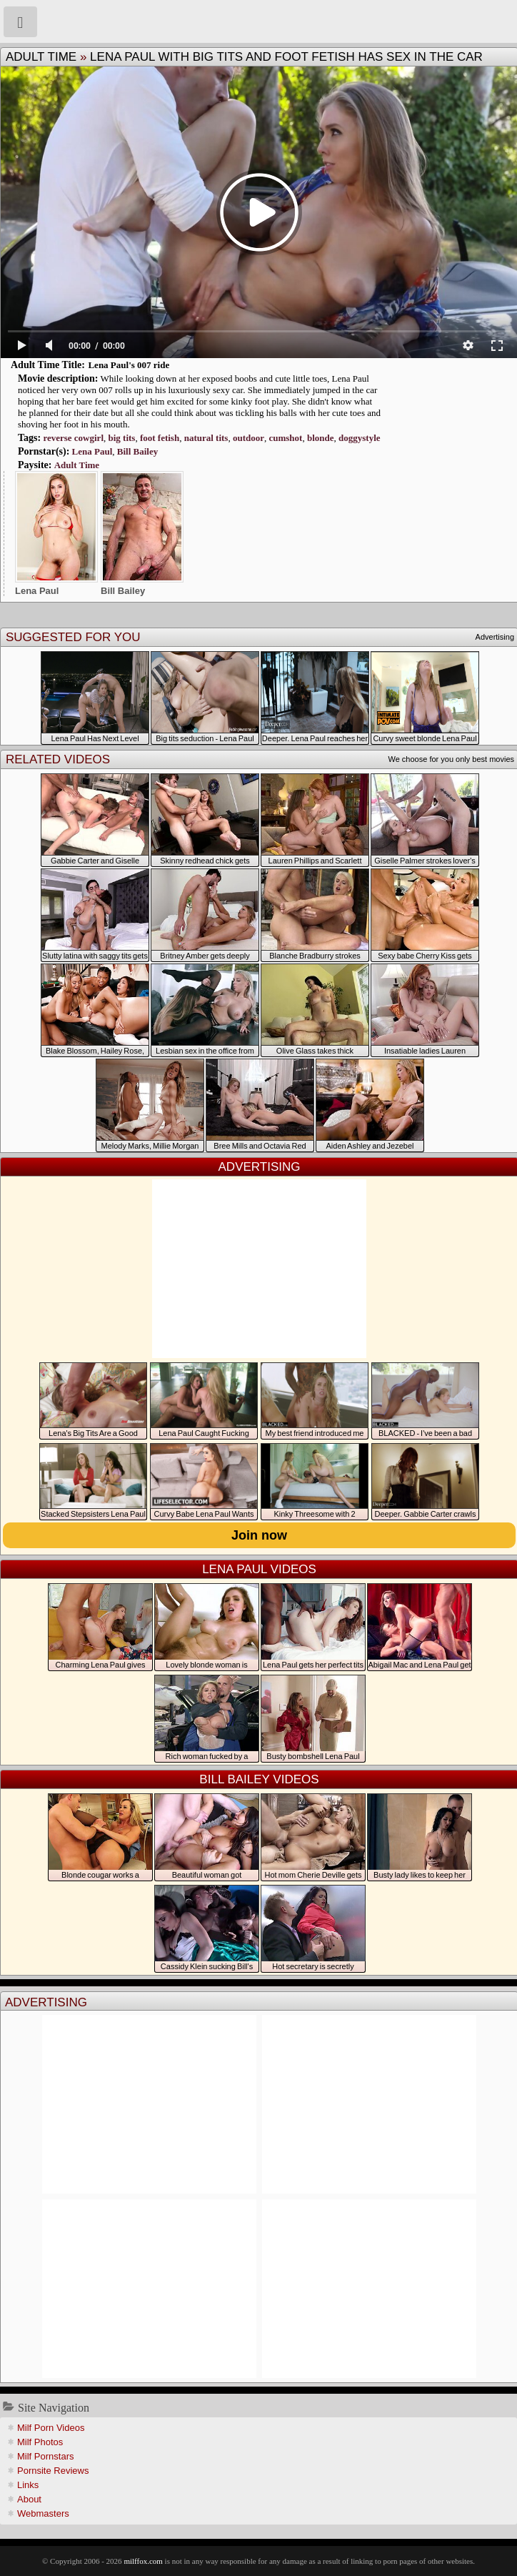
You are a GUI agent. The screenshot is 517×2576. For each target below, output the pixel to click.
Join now (259, 1535)
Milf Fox (258, 21)
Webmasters (43, 2513)
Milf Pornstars (45, 2456)
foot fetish (159, 437)
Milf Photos (40, 2442)
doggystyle (359, 437)
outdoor (248, 437)
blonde (320, 437)
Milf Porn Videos (50, 2427)
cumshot (285, 437)
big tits (122, 437)
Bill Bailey (137, 451)
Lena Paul (92, 451)
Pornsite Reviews (53, 2470)
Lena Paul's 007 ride (128, 365)
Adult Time (41, 57)
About (29, 2499)
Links (28, 2485)
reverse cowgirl (73, 437)
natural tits (206, 437)
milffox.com (143, 2561)
